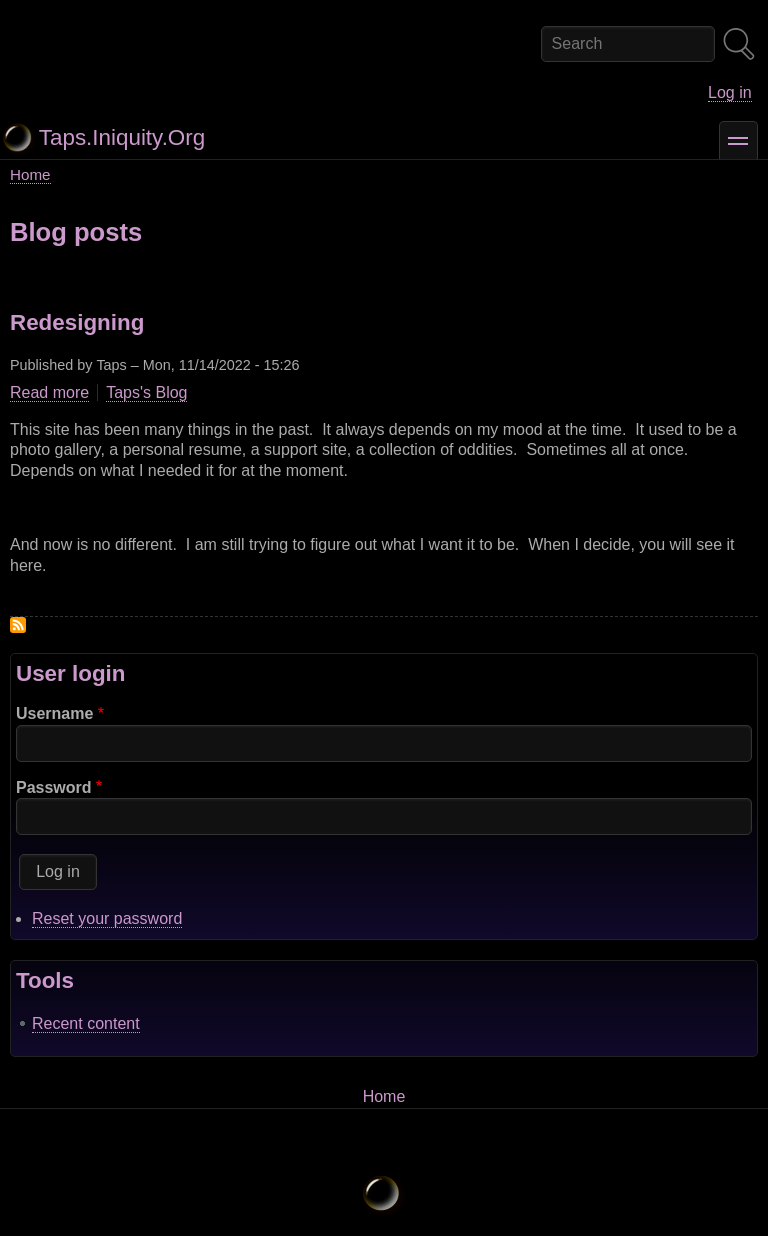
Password (54, 787)
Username (54, 713)
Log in (730, 92)
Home (30, 174)
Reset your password (107, 918)
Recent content (86, 1023)
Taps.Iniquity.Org (122, 137)
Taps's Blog (146, 392)
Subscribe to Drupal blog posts (18, 625)
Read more (49, 393)
